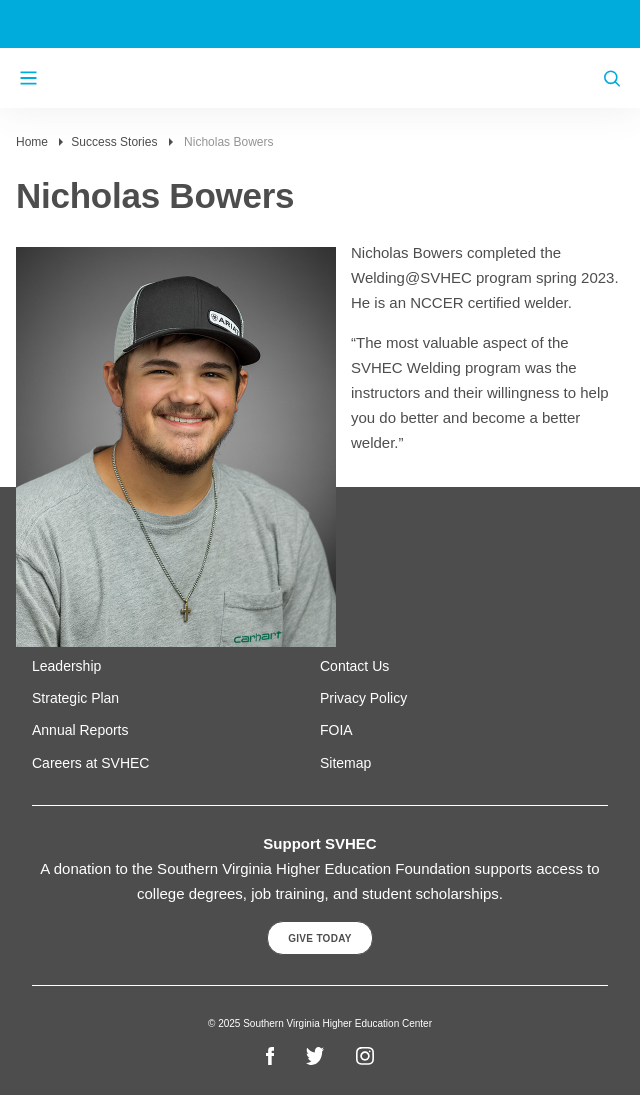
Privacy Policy (363, 698)
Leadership (66, 666)
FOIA (336, 730)
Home (32, 142)
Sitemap (345, 763)
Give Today (320, 938)
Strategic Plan (75, 698)
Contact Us (354, 666)
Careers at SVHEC (90, 763)
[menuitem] (176, 666)
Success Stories (114, 142)
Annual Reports (80, 730)
